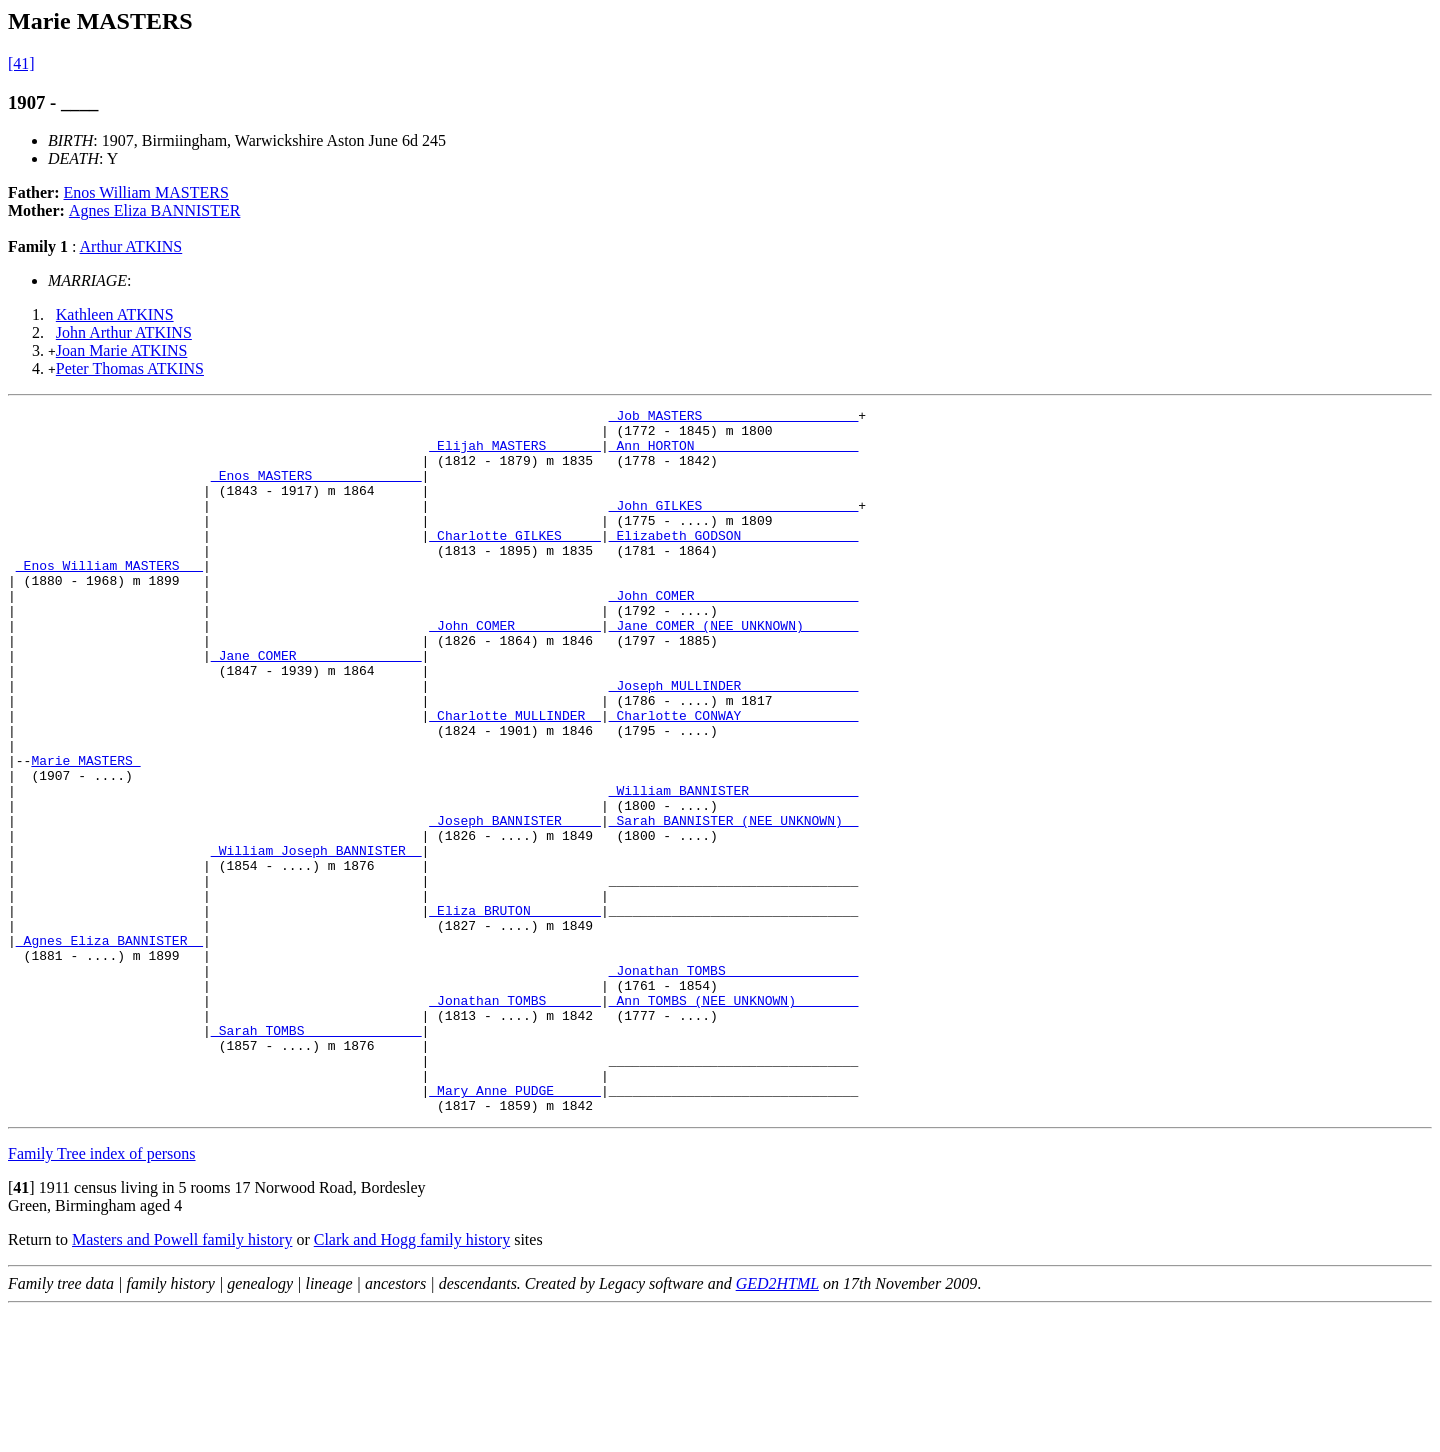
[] (21, 1328)
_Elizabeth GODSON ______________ (734, 562)
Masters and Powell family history (182, 1380)
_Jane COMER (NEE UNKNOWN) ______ (734, 670)
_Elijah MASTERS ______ (515, 454)
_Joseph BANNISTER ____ (515, 904)
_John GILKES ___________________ (734, 526)
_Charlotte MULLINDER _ (515, 778)
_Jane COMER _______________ (316, 706)
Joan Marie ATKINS (122, 350)
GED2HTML (777, 1424)
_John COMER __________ (515, 670)
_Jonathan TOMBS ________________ (734, 1084)
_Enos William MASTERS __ (109, 598)
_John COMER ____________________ (734, 634)
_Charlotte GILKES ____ (515, 562)
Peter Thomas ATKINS (130, 368)
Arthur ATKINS (131, 246)
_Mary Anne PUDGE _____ (515, 1228)
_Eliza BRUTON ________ (515, 1012)
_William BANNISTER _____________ (734, 868)
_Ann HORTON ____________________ (734, 454)
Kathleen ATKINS (115, 314)
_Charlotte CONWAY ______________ (734, 778)
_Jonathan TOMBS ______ (515, 1120)
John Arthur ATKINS (124, 332)
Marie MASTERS (85, 832)
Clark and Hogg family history (412, 1380)
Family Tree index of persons (102, 1294)
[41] (21, 63)
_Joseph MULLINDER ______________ (734, 742)
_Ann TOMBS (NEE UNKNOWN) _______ (734, 1120)
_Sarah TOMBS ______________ (316, 1156)
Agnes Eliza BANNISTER (155, 210)
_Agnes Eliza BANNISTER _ (109, 1048)
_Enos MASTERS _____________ (316, 490)
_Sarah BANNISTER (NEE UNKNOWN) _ (734, 904)
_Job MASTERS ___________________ (734, 418)
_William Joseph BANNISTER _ (316, 940)
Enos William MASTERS (146, 192)
